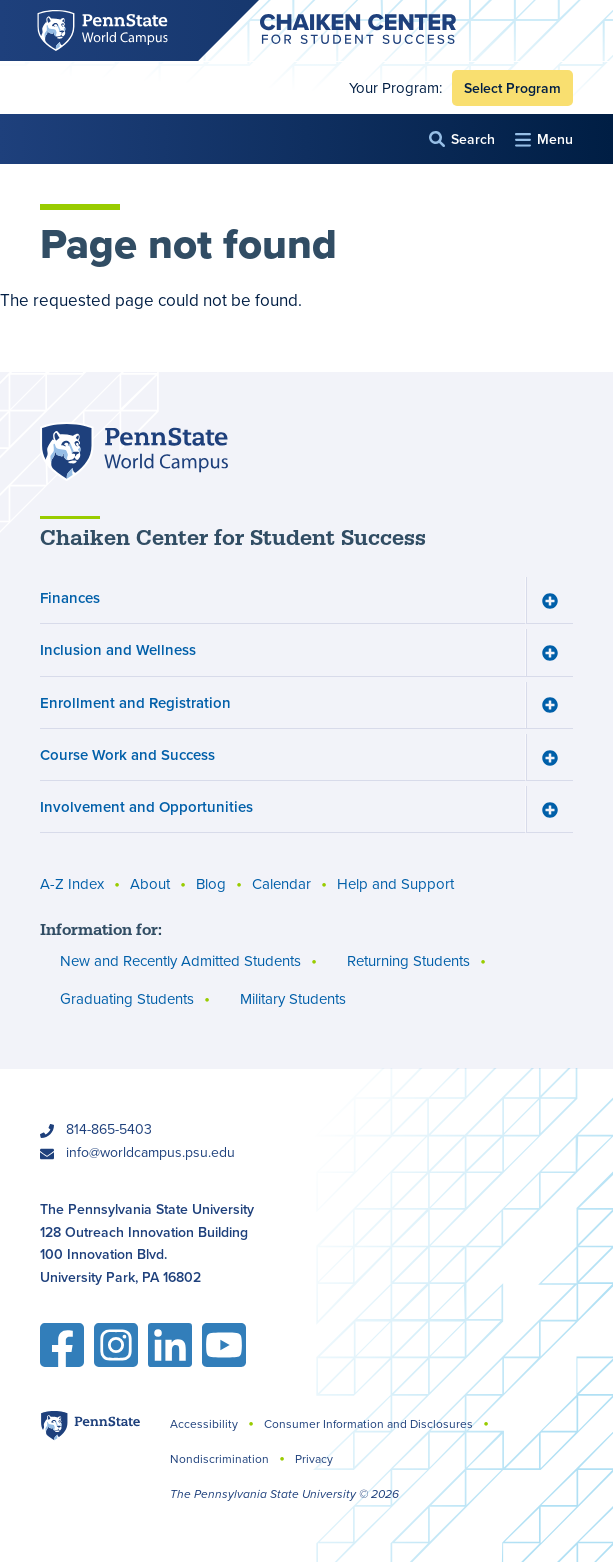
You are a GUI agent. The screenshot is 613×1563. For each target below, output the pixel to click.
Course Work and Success (127, 753)
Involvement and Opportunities (146, 806)
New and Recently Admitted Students (180, 959)
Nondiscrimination (219, 1458)
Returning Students (408, 959)
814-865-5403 (109, 1129)
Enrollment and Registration (135, 701)
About (150, 883)
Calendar (281, 883)
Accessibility (204, 1423)
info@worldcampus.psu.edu (150, 1152)
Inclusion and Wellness (118, 649)
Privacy (314, 1458)
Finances (70, 597)
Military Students (293, 998)
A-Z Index (72, 883)
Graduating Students (127, 998)
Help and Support (395, 883)
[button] (462, 139)
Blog (211, 883)
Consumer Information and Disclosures (368, 1423)
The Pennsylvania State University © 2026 (284, 1494)
